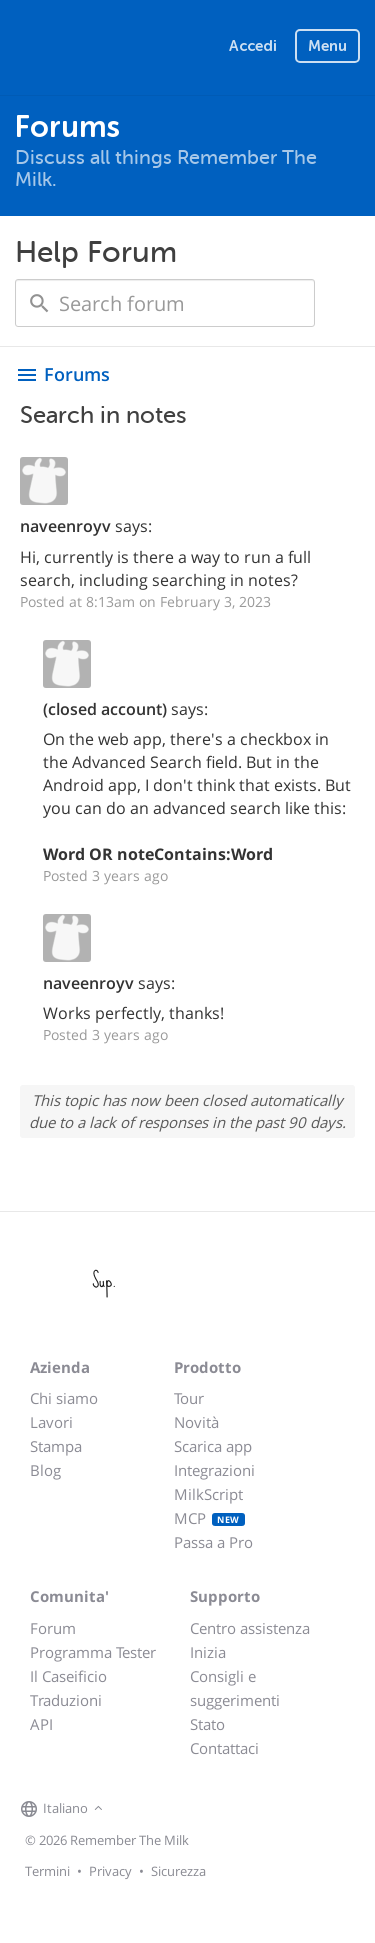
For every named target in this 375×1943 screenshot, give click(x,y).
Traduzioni (66, 1700)
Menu (327, 46)
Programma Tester (93, 1652)
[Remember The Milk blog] (190, 1810)
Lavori (51, 1422)
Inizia (208, 1652)
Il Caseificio (68, 1676)
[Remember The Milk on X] (165, 1810)
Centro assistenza (250, 1628)
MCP (209, 1518)
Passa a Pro (213, 1542)
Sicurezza (178, 1871)
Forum (53, 1628)
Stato (207, 1724)
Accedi (253, 46)
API (41, 1724)
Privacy (110, 1871)
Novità (196, 1422)
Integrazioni (214, 1470)
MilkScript (208, 1494)
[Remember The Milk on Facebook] (137, 1810)
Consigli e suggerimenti (235, 1688)
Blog (45, 1470)
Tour (189, 1398)
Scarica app (213, 1446)
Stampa (56, 1446)
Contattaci (224, 1748)
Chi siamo (64, 1398)
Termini (47, 1871)
